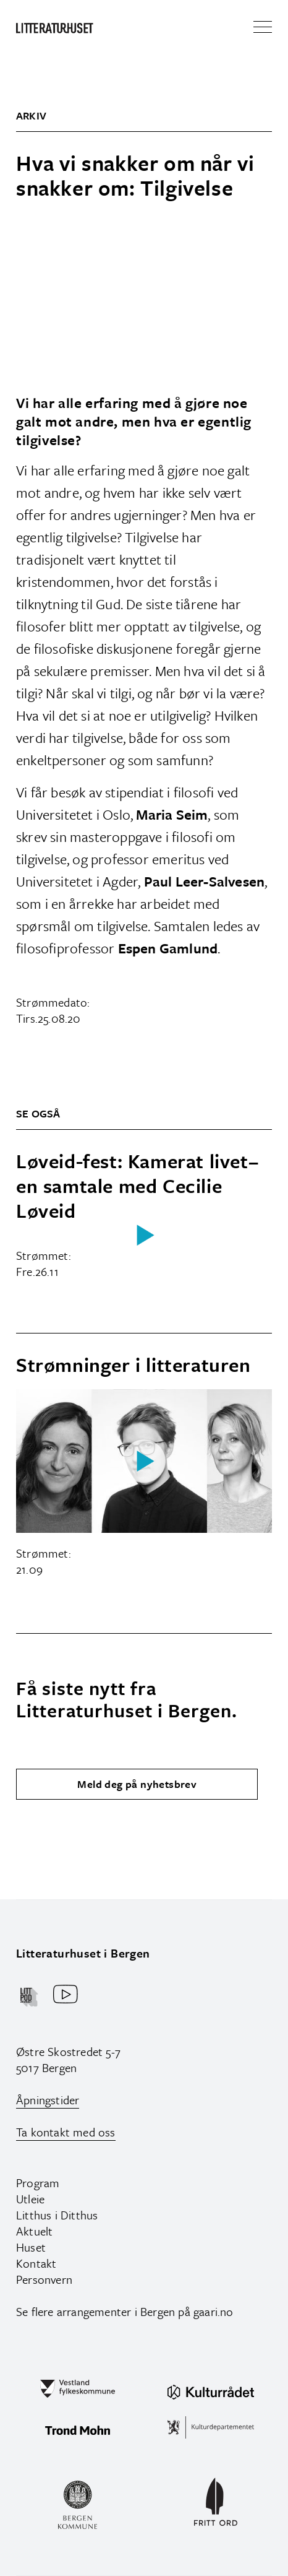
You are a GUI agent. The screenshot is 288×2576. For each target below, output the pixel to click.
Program (37, 2182)
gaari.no (213, 2311)
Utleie (30, 2198)
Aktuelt (34, 2231)
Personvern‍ (44, 2279)
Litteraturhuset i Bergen (83, 1953)
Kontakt (36, 2263)
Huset (31, 2247)
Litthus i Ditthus (57, 2214)
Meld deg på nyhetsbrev (137, 1784)
